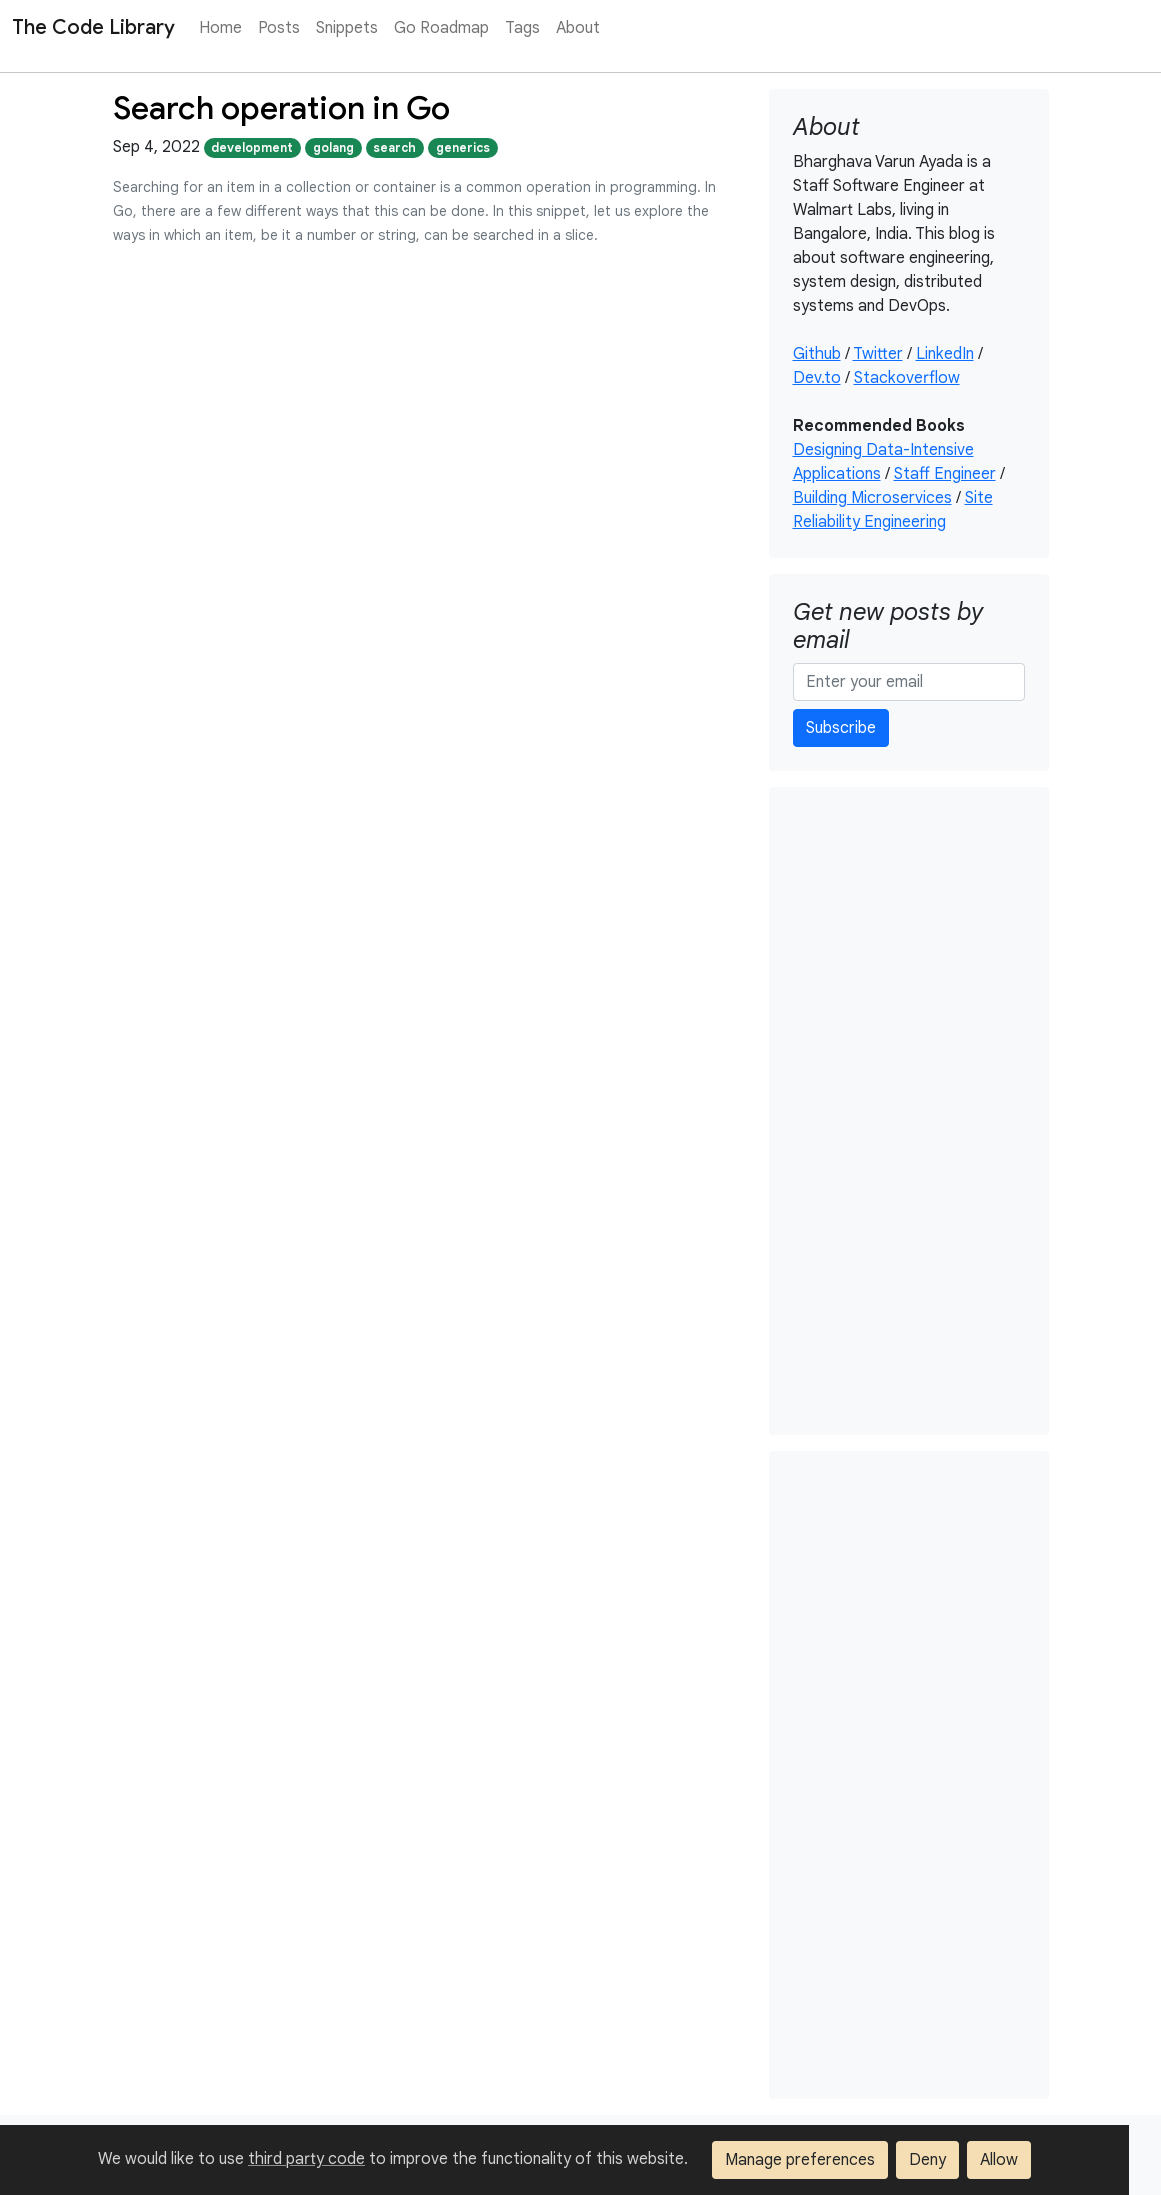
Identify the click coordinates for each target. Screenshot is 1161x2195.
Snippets (347, 28)
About (578, 28)
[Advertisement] (909, 1111)
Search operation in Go (281, 108)
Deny (927, 2160)
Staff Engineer (945, 474)
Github (817, 354)
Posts (279, 28)
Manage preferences (800, 2160)
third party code (306, 2159)
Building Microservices (872, 498)
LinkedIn (945, 354)
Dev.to (817, 378)
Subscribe (841, 728)
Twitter (878, 354)
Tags (522, 28)
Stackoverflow (907, 378)
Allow (999, 2160)
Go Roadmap (441, 28)
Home (220, 28)
